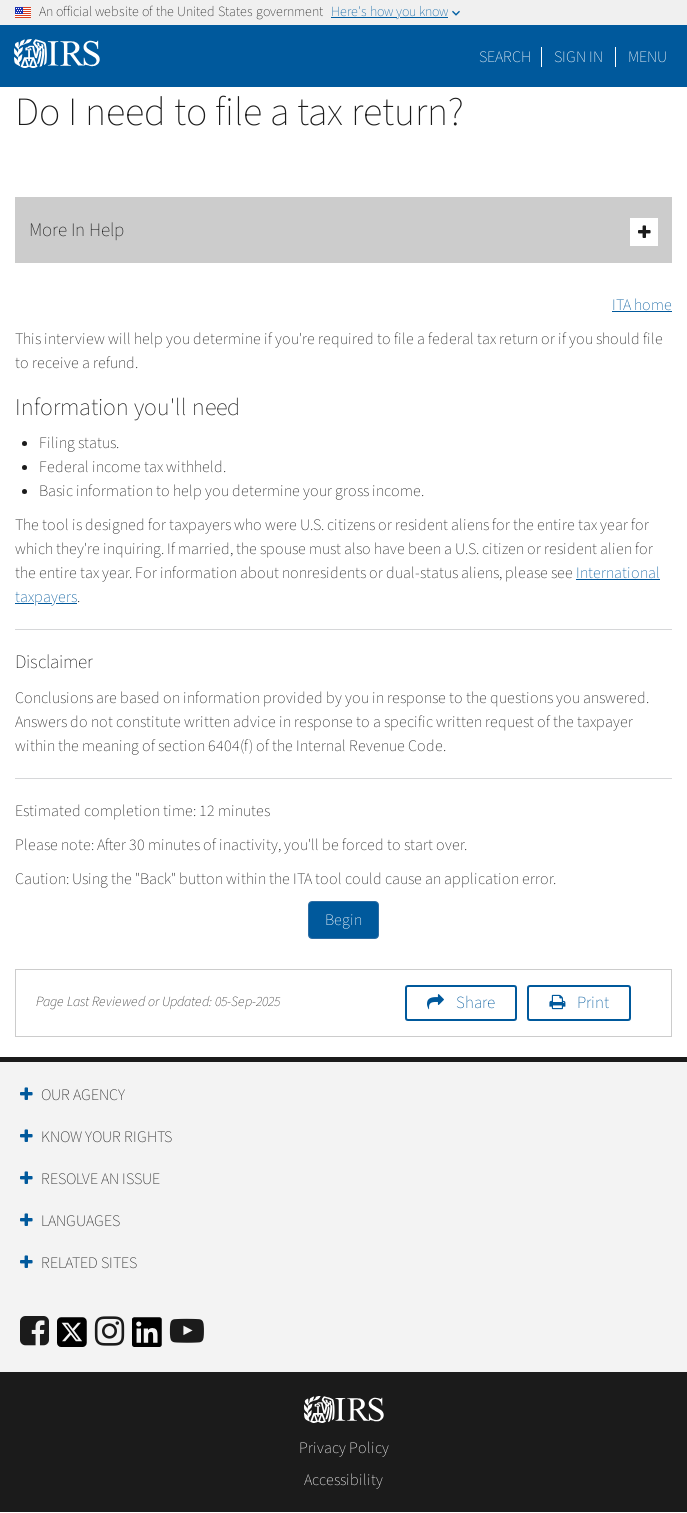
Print (593, 1003)
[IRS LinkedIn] (147, 1338)
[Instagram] (109, 1332)
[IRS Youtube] (187, 1332)
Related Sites (89, 1263)
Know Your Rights (106, 1137)
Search (505, 57)
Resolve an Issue (100, 1179)
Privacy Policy (344, 1448)
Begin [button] (343, 920)
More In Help (343, 231)
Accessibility (343, 1480)
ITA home (642, 305)
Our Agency (83, 1095)
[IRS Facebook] (34, 1332)
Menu (647, 57)
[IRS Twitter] (72, 1338)
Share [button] (475, 1003)
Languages (80, 1221)
